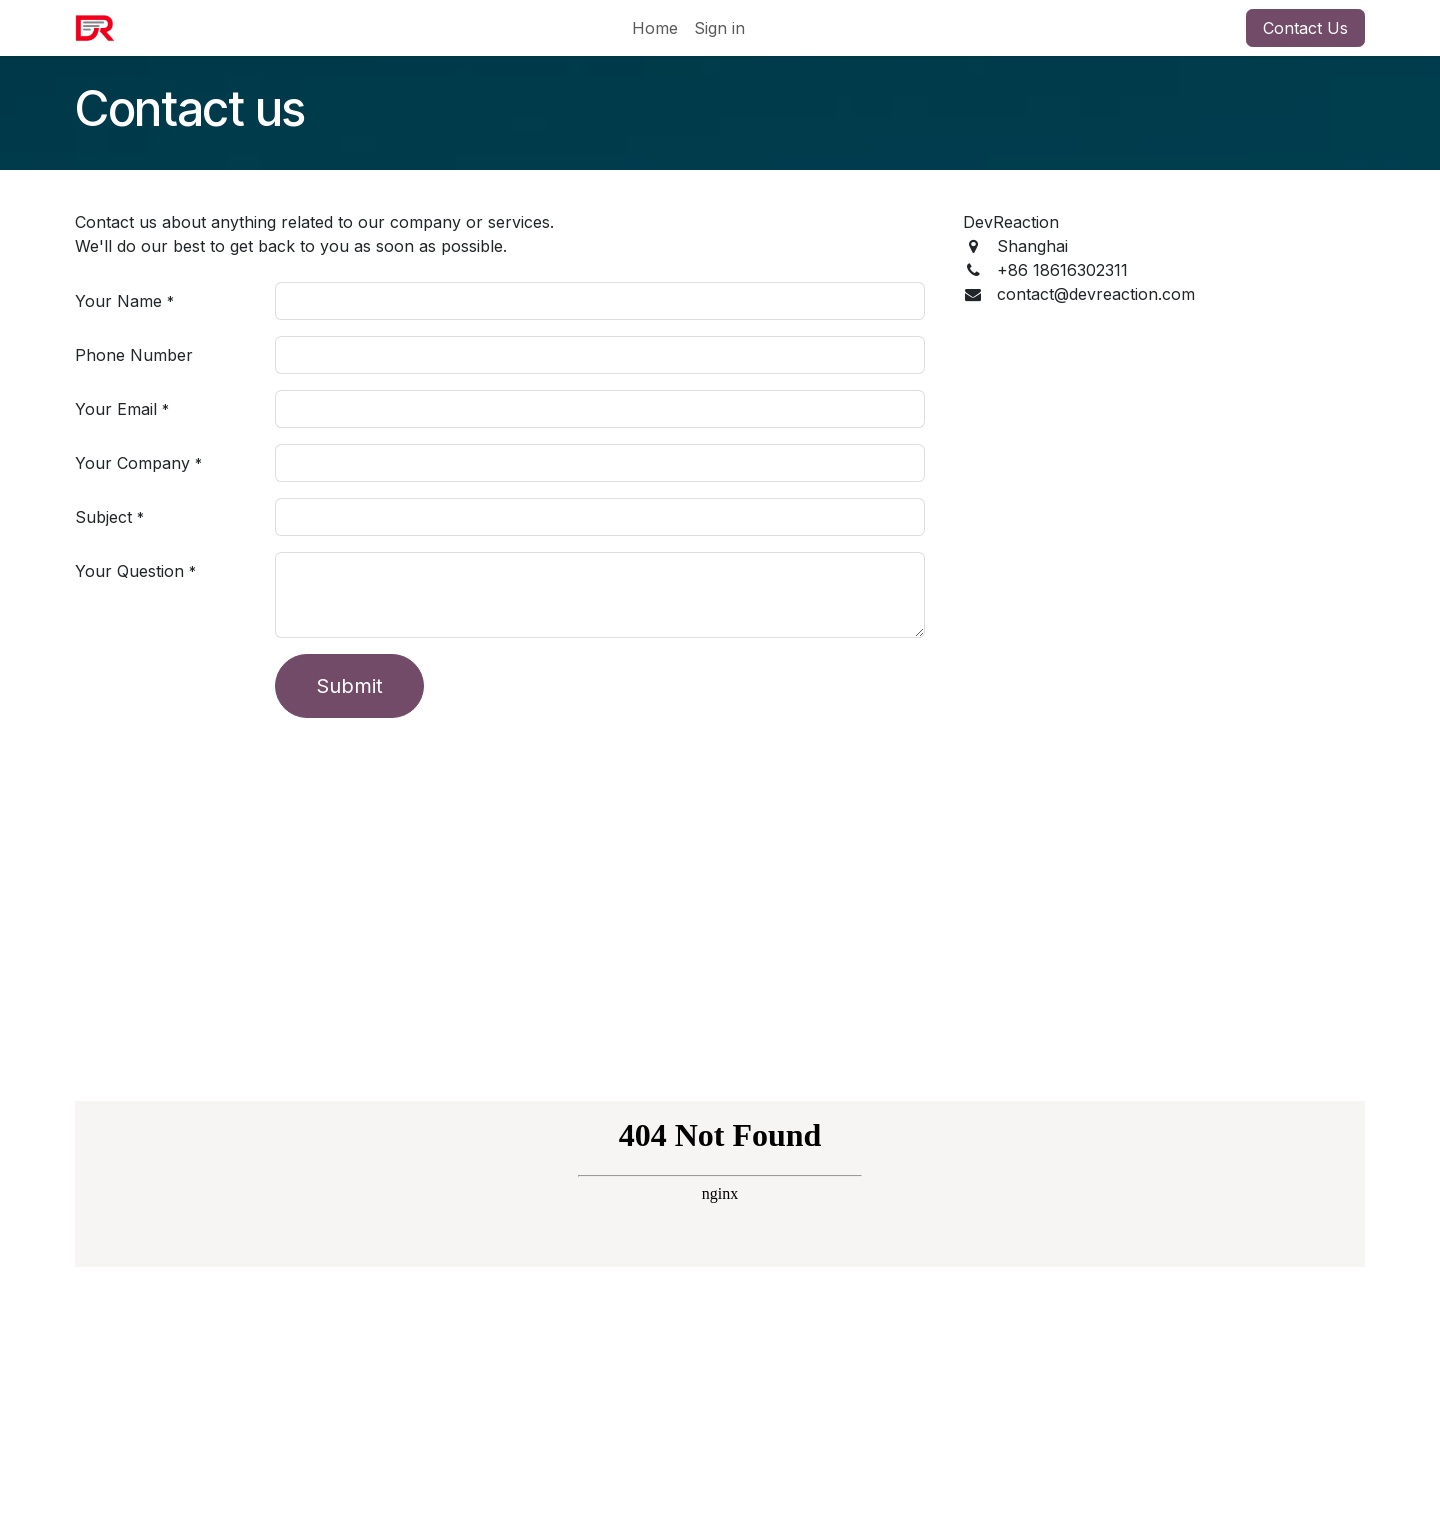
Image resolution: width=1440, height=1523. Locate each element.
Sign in (719, 28)
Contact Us (1305, 28)
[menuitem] (655, 28)
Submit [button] (349, 686)
